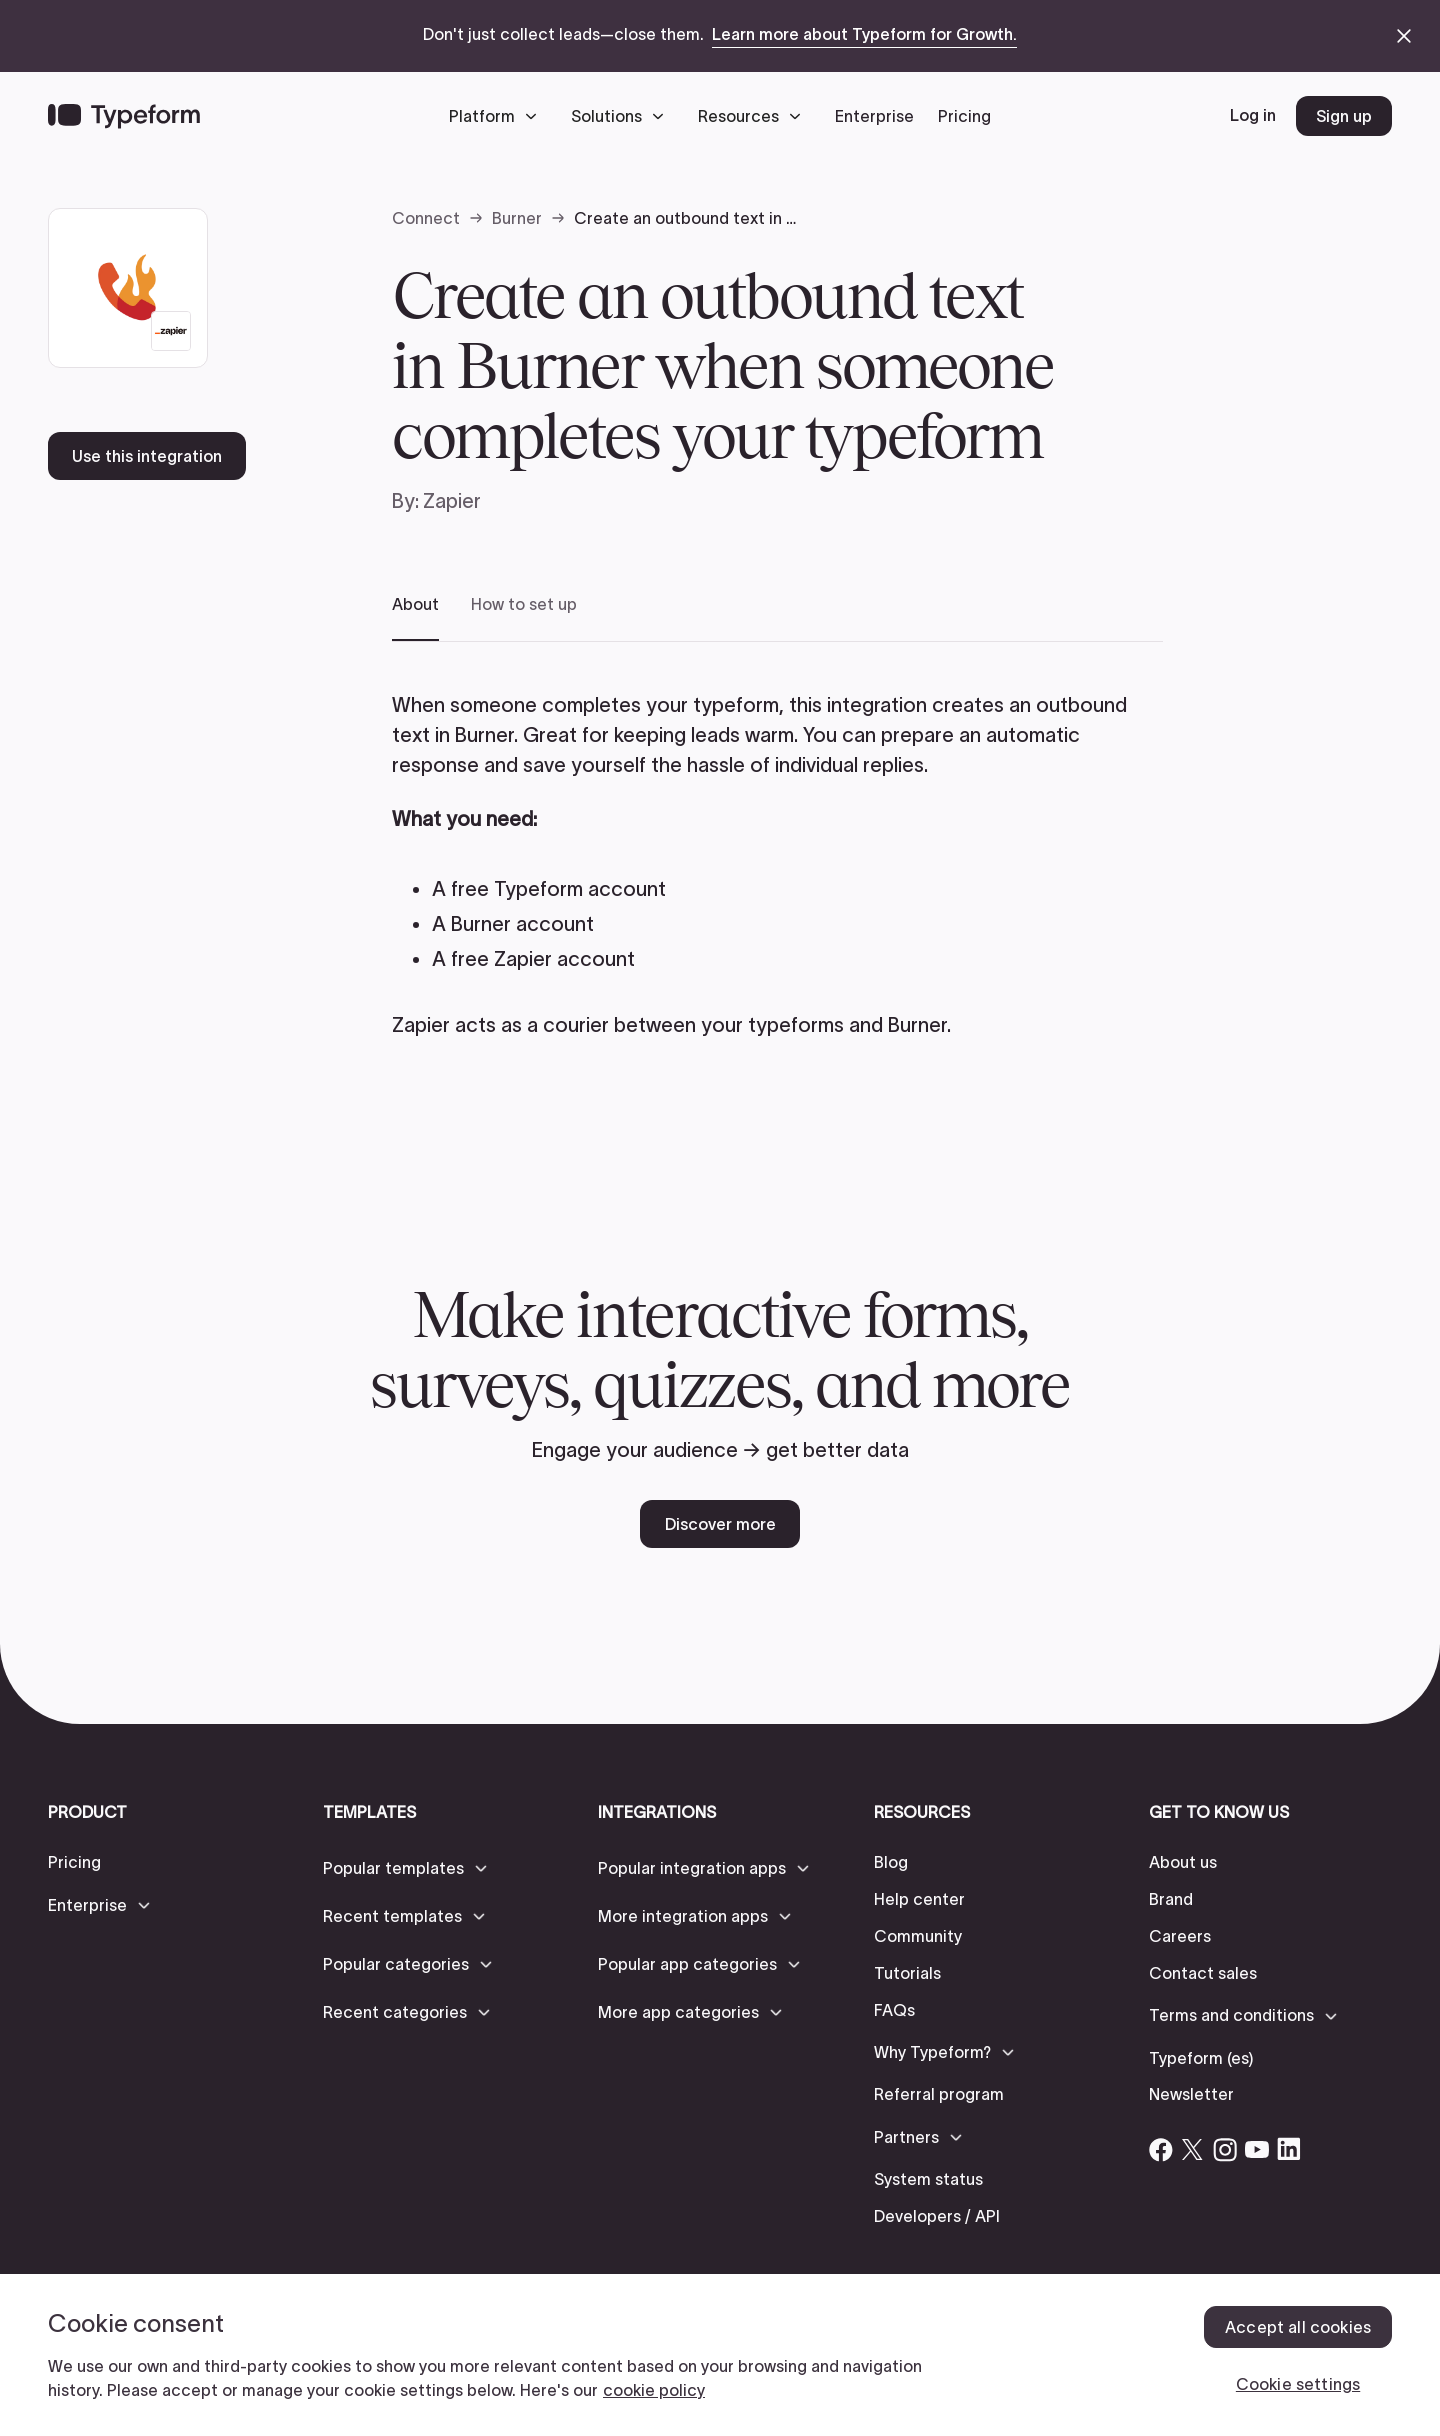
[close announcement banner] (1404, 36)
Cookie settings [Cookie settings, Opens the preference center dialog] (1298, 2384)
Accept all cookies (1298, 2327)
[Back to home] (124, 116)
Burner (517, 218)
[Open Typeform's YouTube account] (1257, 2149)
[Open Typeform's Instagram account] (1225, 2149)
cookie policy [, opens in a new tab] (654, 2390)
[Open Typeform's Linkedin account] (1289, 2149)
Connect (426, 218)
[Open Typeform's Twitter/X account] (1193, 2149)
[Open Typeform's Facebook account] (1161, 2149)
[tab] (415, 617)
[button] (498, 116)
